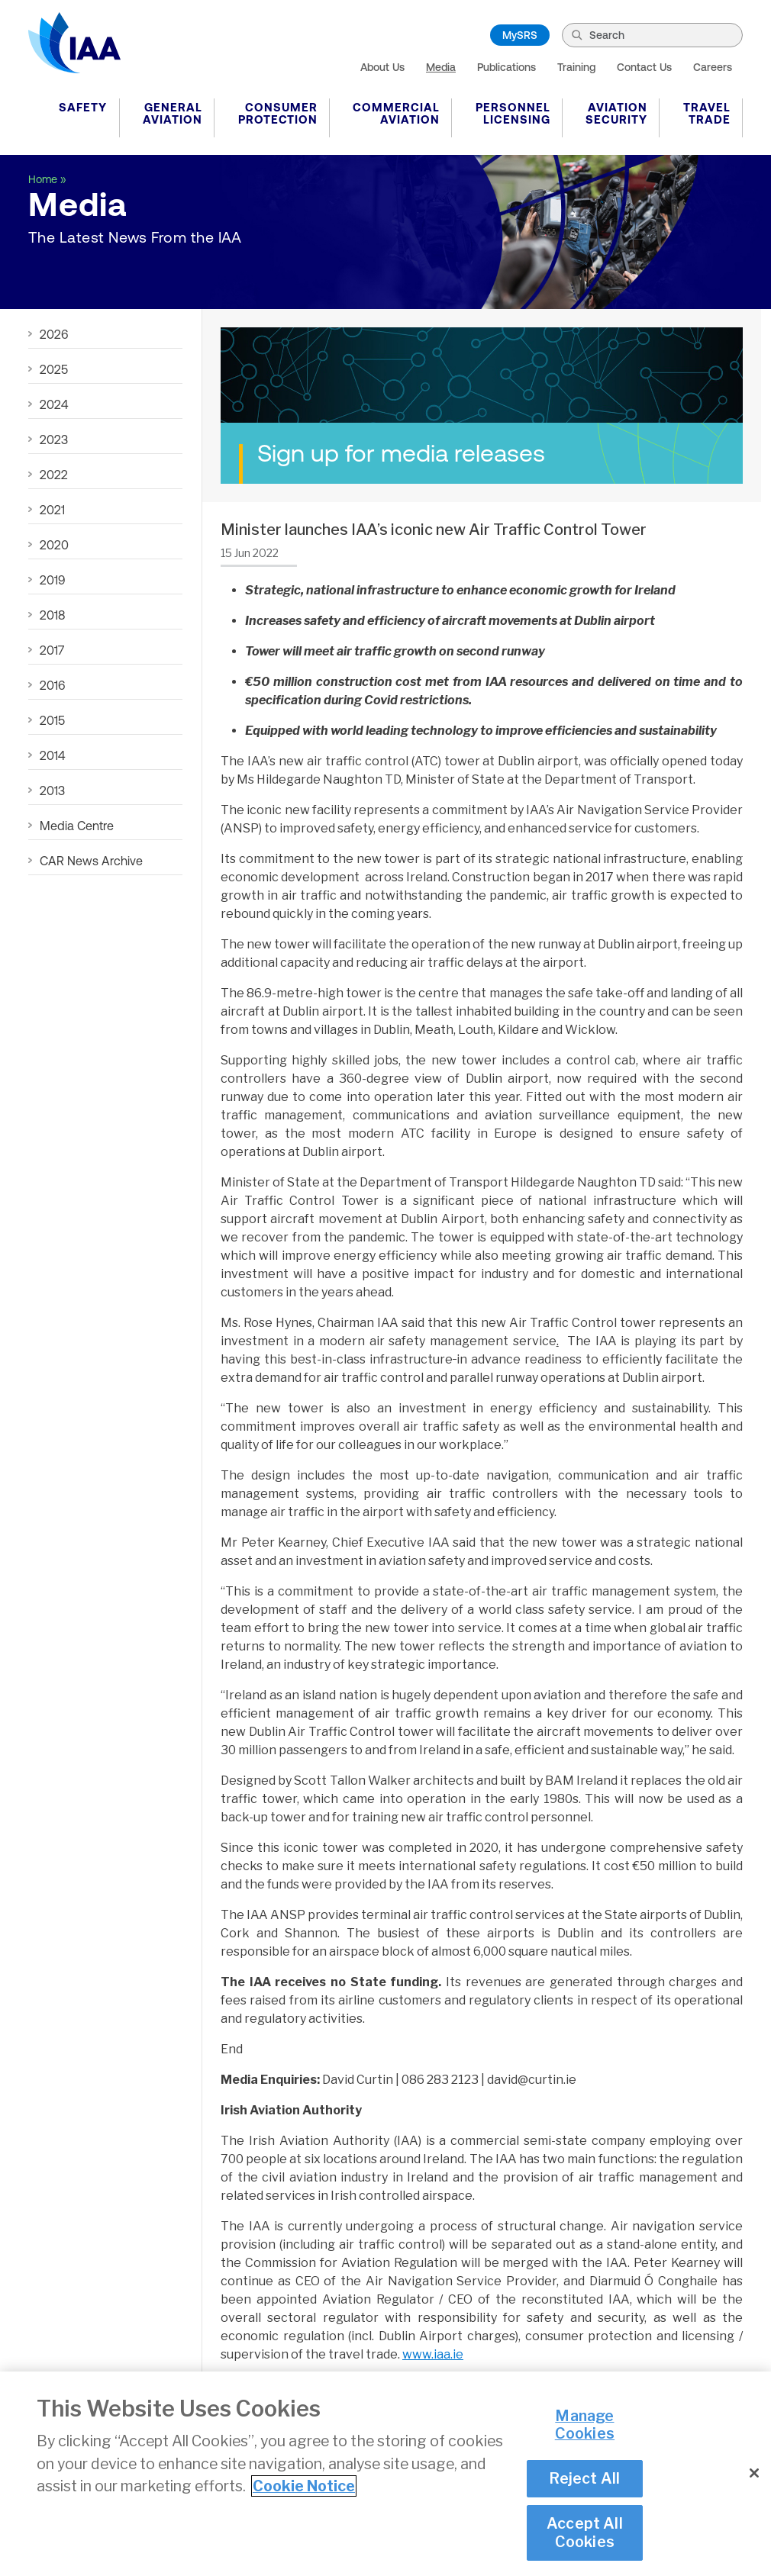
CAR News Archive (91, 861)
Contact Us (644, 67)
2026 (54, 334)
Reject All (584, 2480)
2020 (54, 545)
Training (576, 67)
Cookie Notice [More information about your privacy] (304, 2487)
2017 (52, 650)
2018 (52, 615)
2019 (52, 580)
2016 (52, 685)
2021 (52, 510)
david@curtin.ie (531, 2079)
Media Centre (77, 825)
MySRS (519, 35)
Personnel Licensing (513, 113)
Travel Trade (707, 113)
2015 (52, 720)
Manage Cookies (585, 2426)
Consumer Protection (278, 113)
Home (42, 179)
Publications (506, 67)
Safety (83, 107)
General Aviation (172, 113)
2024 (54, 404)
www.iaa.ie (432, 2354)
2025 (54, 369)
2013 (52, 790)
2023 (54, 439)
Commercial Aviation (396, 113)
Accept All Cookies (585, 2534)
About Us (382, 67)
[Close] (754, 2474)
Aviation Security (616, 113)
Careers (712, 67)
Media (441, 67)
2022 (54, 474)
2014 (52, 755)
